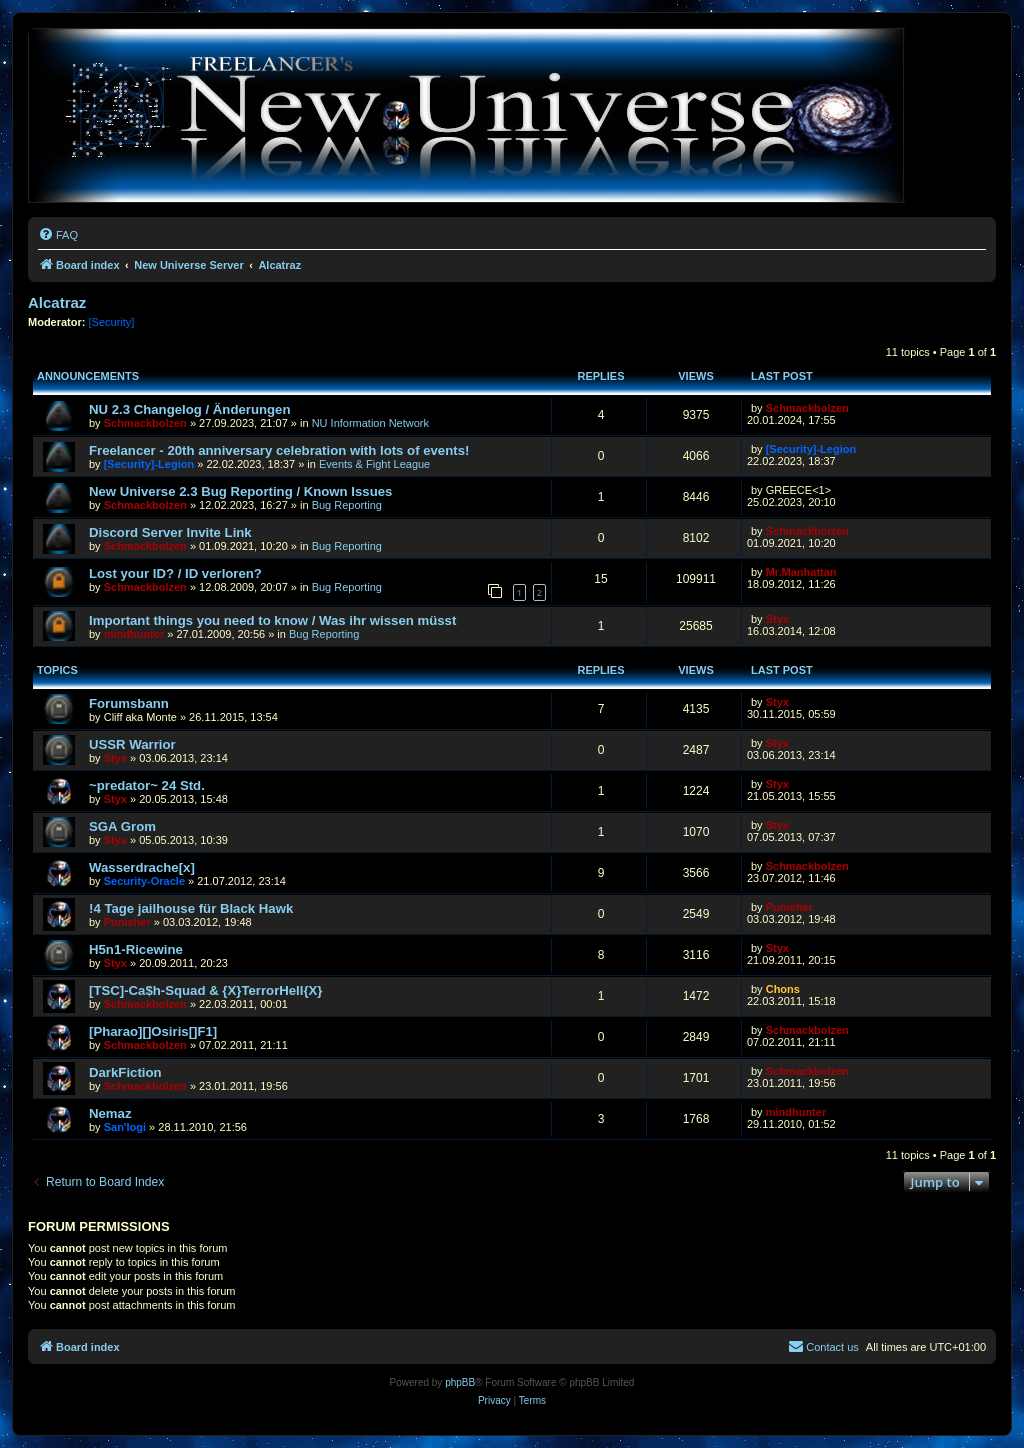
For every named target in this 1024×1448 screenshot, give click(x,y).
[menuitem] (58, 235)
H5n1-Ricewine (136, 949)
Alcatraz (57, 302)
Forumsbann (129, 703)
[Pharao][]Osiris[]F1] (153, 1031)
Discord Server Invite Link (170, 532)
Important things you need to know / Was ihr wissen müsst (272, 620)
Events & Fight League (374, 464)
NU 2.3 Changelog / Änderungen (190, 409)
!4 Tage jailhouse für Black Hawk (191, 908)
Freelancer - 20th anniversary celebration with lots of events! (279, 450)
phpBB (460, 1382)
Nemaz (110, 1113)
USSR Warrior (132, 744)
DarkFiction (125, 1072)
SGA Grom (122, 826)
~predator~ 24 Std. (147, 785)
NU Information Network (370, 423)
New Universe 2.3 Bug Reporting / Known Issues (240, 491)
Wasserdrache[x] (142, 867)
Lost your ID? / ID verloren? (175, 573)
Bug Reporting (347, 505)
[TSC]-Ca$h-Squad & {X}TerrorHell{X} (206, 990)
